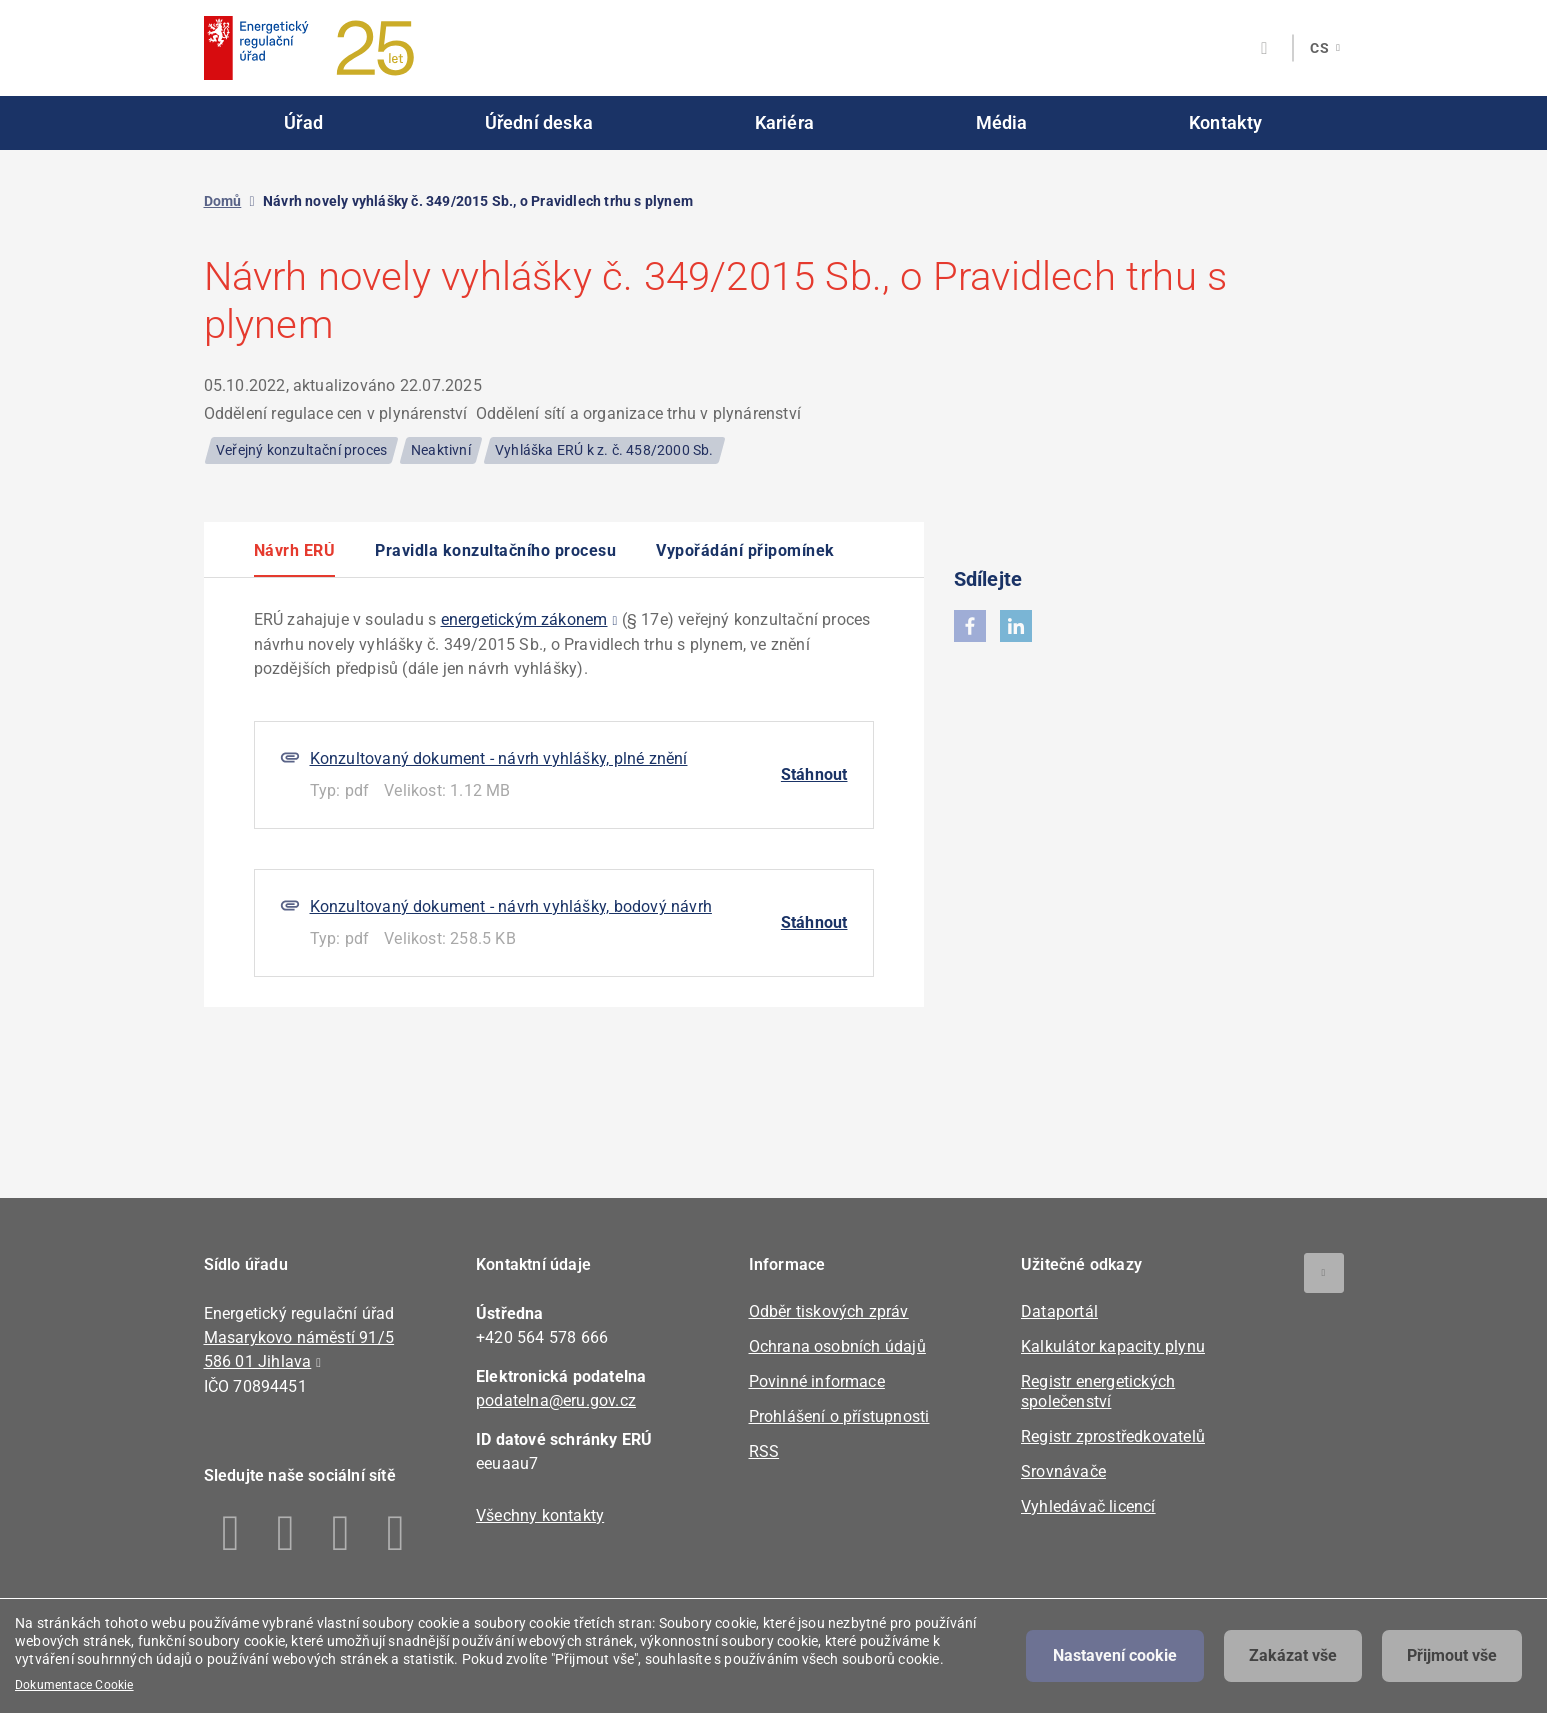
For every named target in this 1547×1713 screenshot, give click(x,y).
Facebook (231, 1533)
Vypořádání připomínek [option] (745, 551)
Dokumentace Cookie (74, 1685)
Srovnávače (1063, 1471)
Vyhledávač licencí (1088, 1506)
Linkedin (286, 1533)
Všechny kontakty (540, 1515)
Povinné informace (817, 1381)
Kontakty (1226, 122)
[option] (564, 792)
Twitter (341, 1533)
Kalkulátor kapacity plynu (1113, 1346)
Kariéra (784, 122)
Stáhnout (814, 774)
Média (1002, 122)
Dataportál (1059, 1311)
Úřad (303, 122)
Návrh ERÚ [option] (295, 551)
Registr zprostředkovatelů (1113, 1436)
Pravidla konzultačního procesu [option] (495, 551)
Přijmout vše (1452, 1655)
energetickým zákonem (524, 619)
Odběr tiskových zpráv (829, 1311)
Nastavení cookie (1115, 1655)
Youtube (396, 1533)
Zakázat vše (1293, 1655)
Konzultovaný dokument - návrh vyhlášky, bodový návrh (511, 906)
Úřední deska (539, 122)
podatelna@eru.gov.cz (556, 1400)
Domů (223, 201)
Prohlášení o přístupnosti (839, 1416)
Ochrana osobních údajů (837, 1346)
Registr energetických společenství (1098, 1391)
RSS (764, 1451)
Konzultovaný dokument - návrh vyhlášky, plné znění (499, 758)
